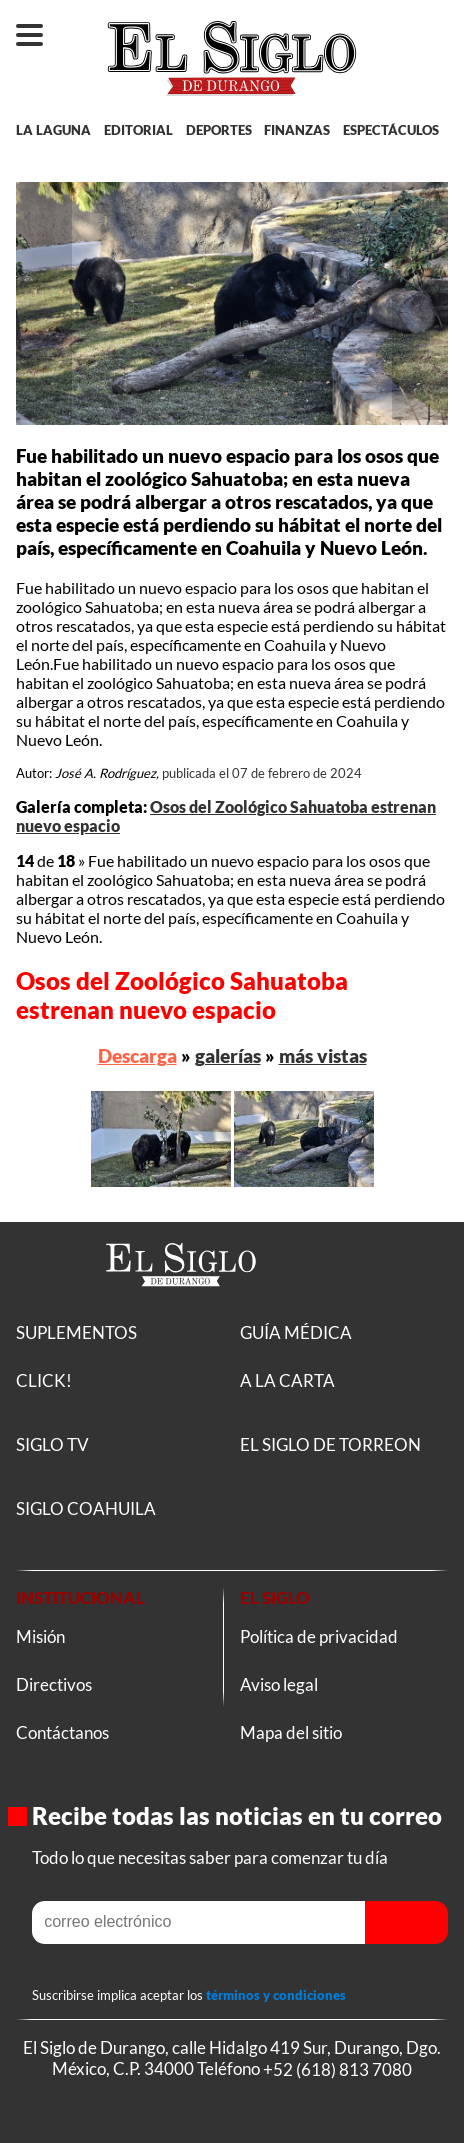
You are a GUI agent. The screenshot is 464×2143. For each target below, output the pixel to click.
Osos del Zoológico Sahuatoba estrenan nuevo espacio (182, 995)
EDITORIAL (138, 130)
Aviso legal (279, 1684)
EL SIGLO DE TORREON (330, 1444)
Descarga (137, 1055)
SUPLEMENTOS (76, 1332)
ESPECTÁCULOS (391, 130)
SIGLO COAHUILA (86, 1508)
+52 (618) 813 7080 (337, 2068)
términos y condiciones (276, 1995)
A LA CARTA (287, 1380)
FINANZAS (297, 130)
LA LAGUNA (53, 130)
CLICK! (44, 1380)
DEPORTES (219, 130)
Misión (40, 1636)
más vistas (323, 1055)
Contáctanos (62, 1732)
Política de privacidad (319, 1636)
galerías (228, 1055)
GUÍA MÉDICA (296, 1332)
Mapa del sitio (291, 1732)
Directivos (54, 1684)
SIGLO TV (52, 1444)
